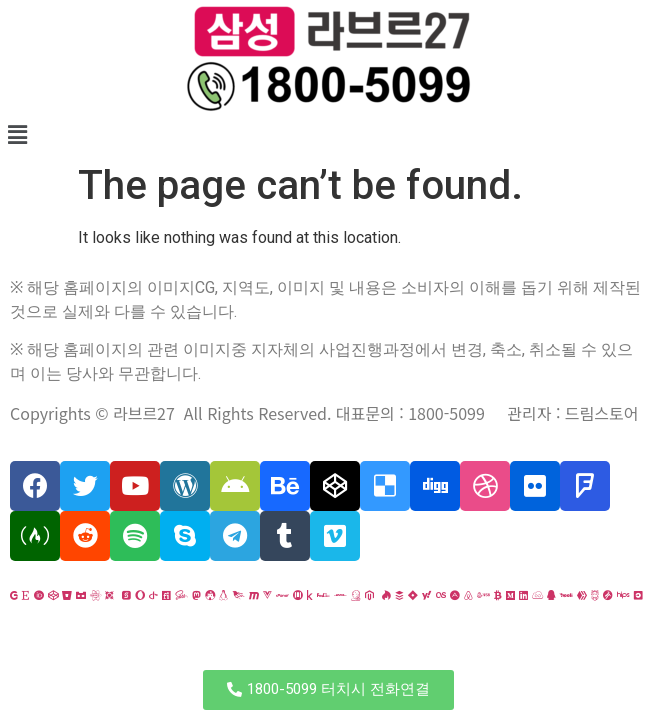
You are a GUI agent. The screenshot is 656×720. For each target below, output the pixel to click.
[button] (328, 690)
